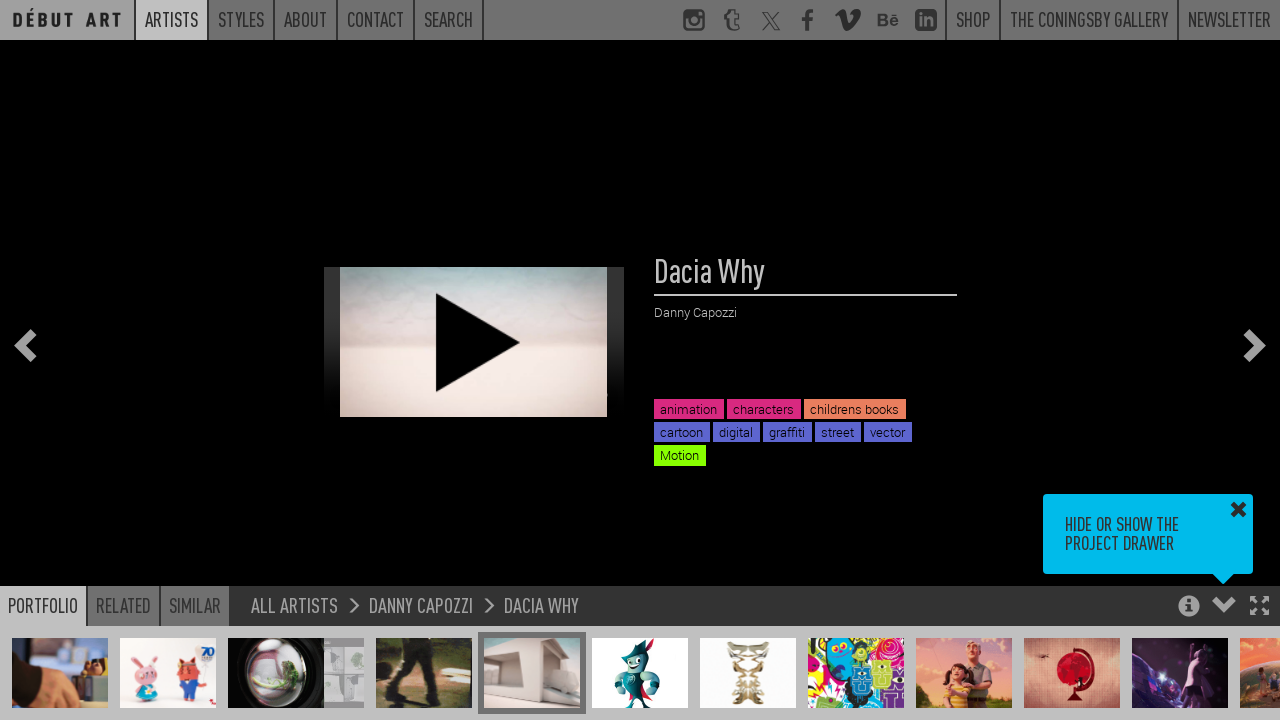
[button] (1259, 607)
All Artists (294, 604)
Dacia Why (541, 604)
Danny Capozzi (421, 604)
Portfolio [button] (43, 605)
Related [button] (123, 605)
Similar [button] (195, 605)
